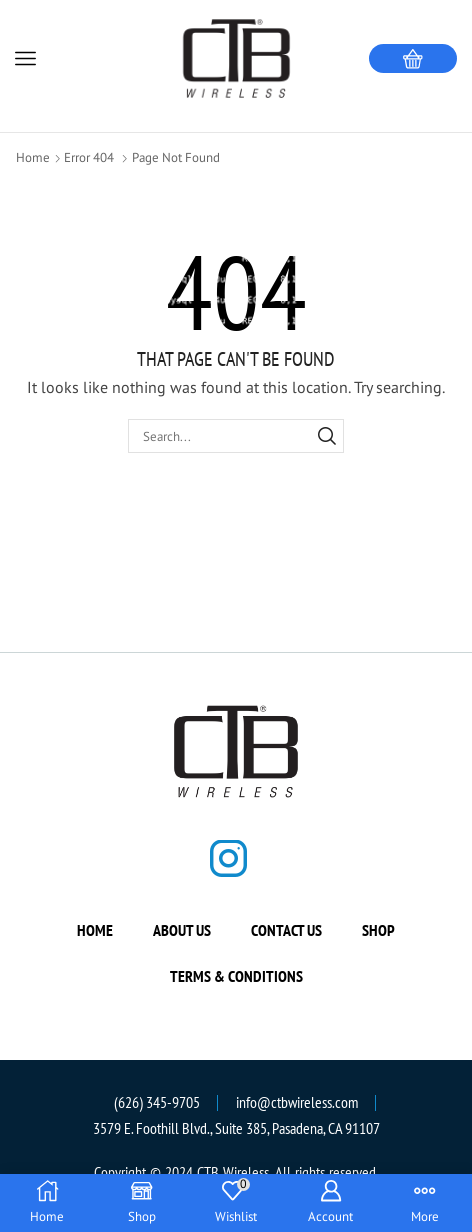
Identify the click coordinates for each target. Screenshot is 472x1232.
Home (33, 157)
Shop (378, 930)
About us (182, 930)
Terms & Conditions (236, 976)
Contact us (286, 930)
